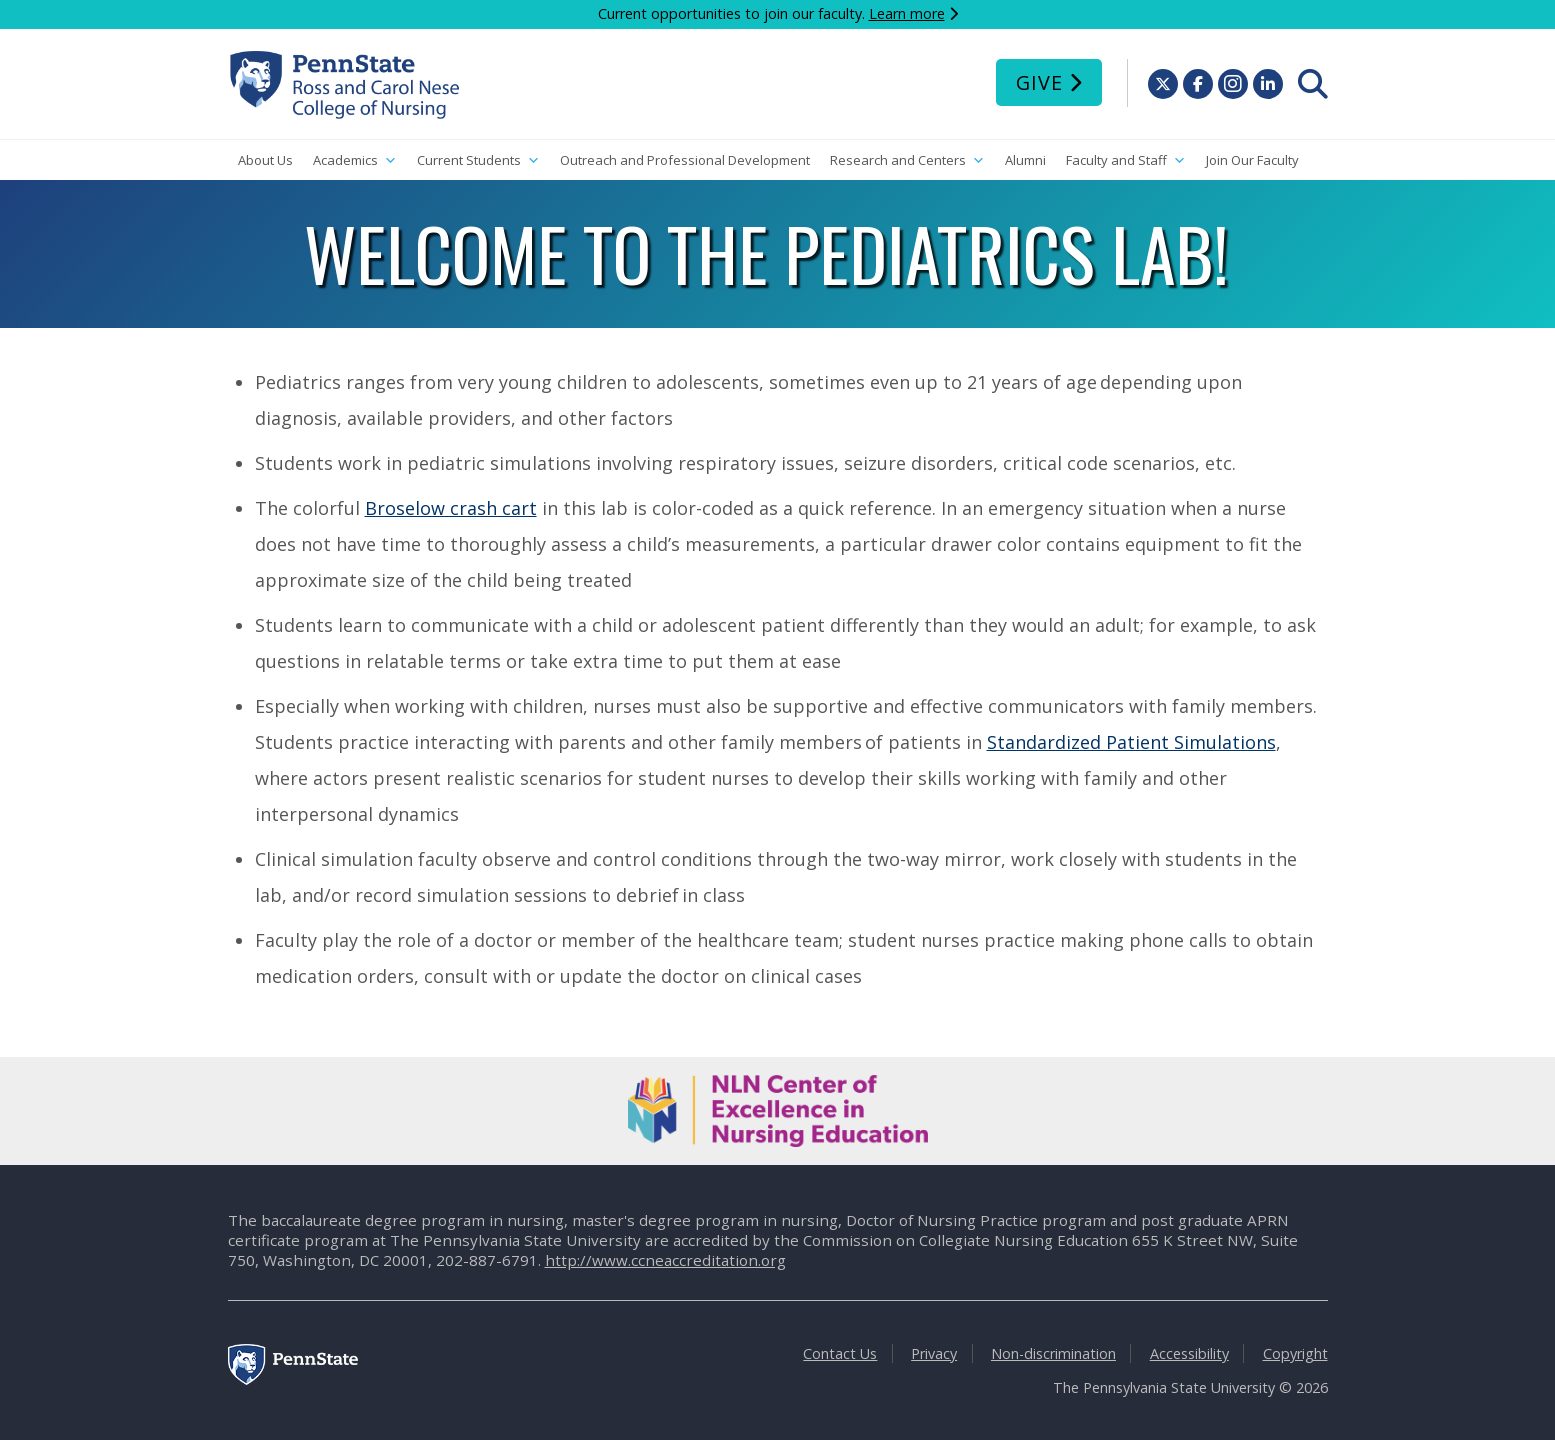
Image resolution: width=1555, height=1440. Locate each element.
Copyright (1295, 1353)
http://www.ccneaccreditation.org (665, 1260)
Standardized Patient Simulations (1131, 742)
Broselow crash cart (451, 508)
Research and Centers (907, 160)
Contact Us (840, 1353)
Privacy (934, 1353)
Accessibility (1189, 1353)
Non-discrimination (1053, 1353)
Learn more (907, 13)
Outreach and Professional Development (685, 160)
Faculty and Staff (1126, 160)
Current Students (478, 160)
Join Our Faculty (1252, 160)
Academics (355, 160)
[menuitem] (1313, 84)
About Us (265, 160)
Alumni (1025, 160)
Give (1039, 82)
